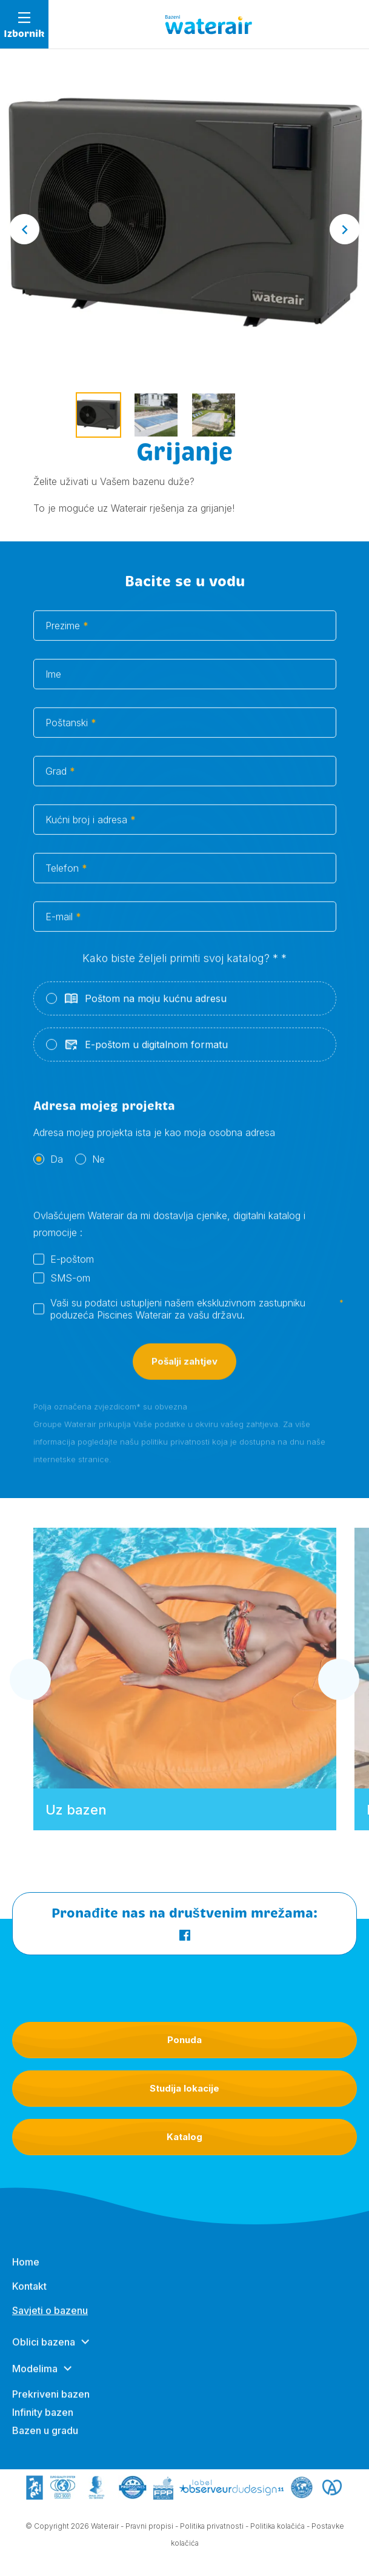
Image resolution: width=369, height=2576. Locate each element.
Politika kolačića (277, 2529)
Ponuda (184, 2040)
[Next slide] (345, 229)
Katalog (184, 2137)
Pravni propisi (149, 2529)
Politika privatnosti (212, 2529)
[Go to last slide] (24, 229)
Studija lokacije (184, 2088)
